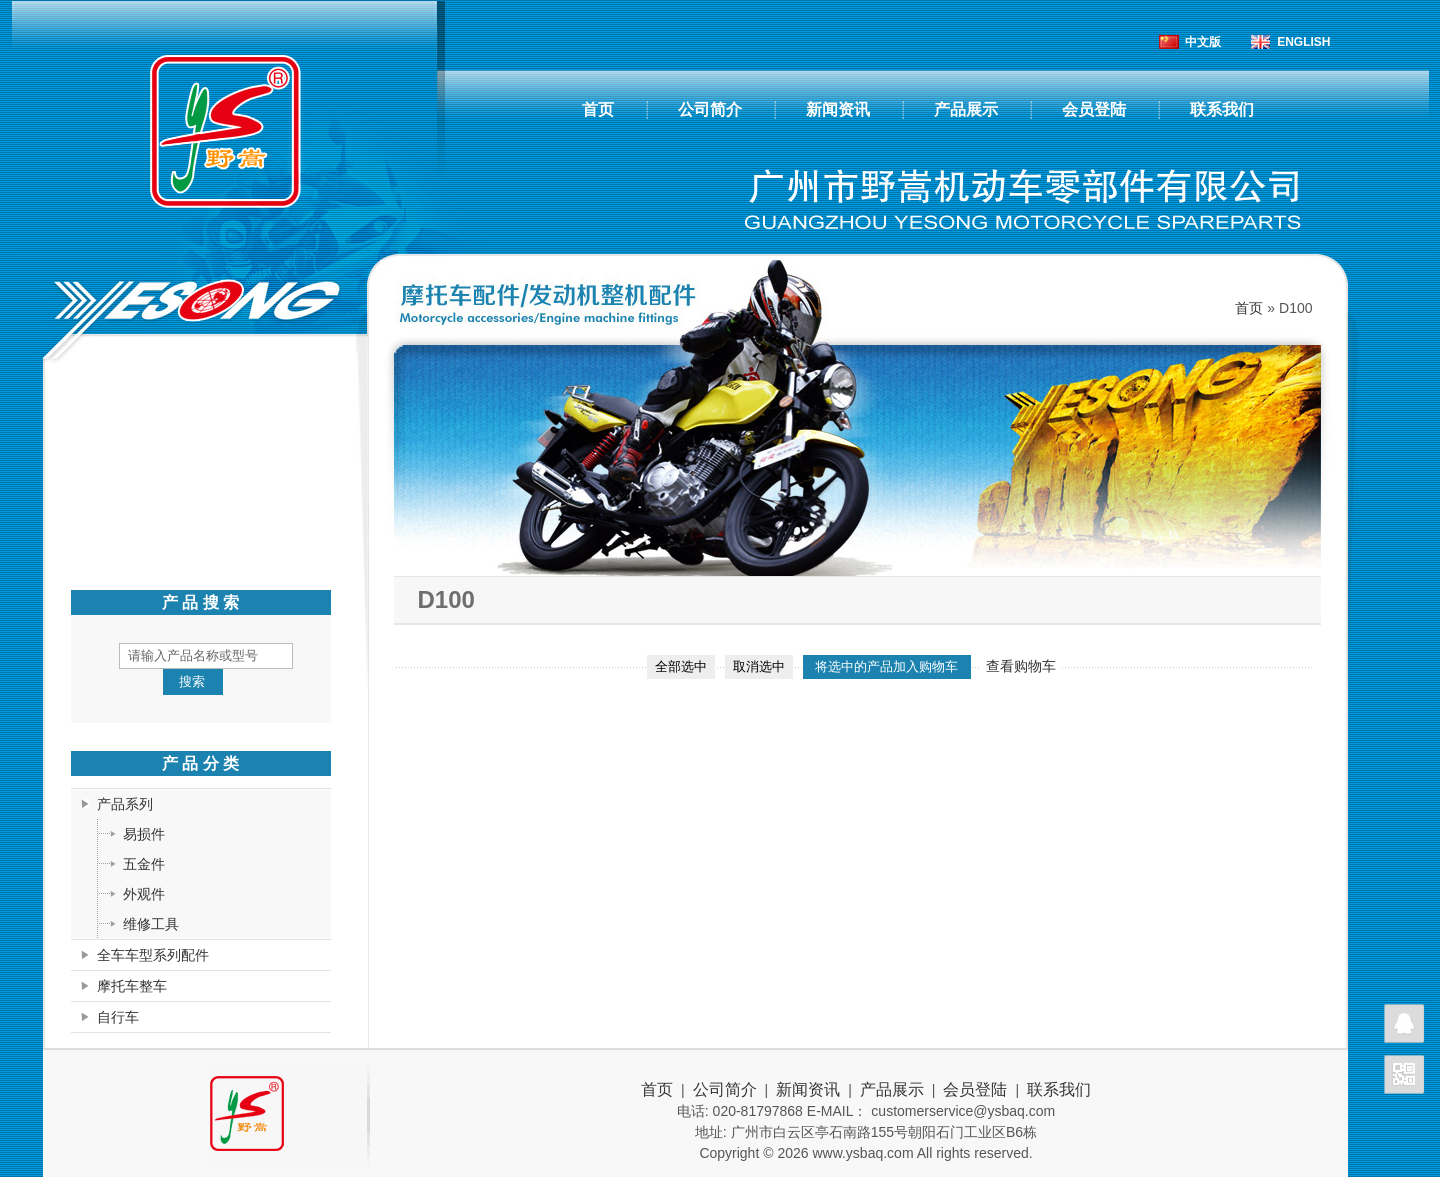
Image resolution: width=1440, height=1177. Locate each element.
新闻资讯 (838, 109)
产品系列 (125, 804)
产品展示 (966, 109)
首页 (598, 109)
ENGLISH (1303, 42)
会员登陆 (1094, 109)
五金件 (144, 864)
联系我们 (1222, 109)
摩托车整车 (132, 986)
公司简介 (710, 109)
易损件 (144, 834)
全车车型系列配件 (153, 955)
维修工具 (151, 924)
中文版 (1203, 42)
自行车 (118, 1017)
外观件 (144, 894)
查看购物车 (1021, 666)
